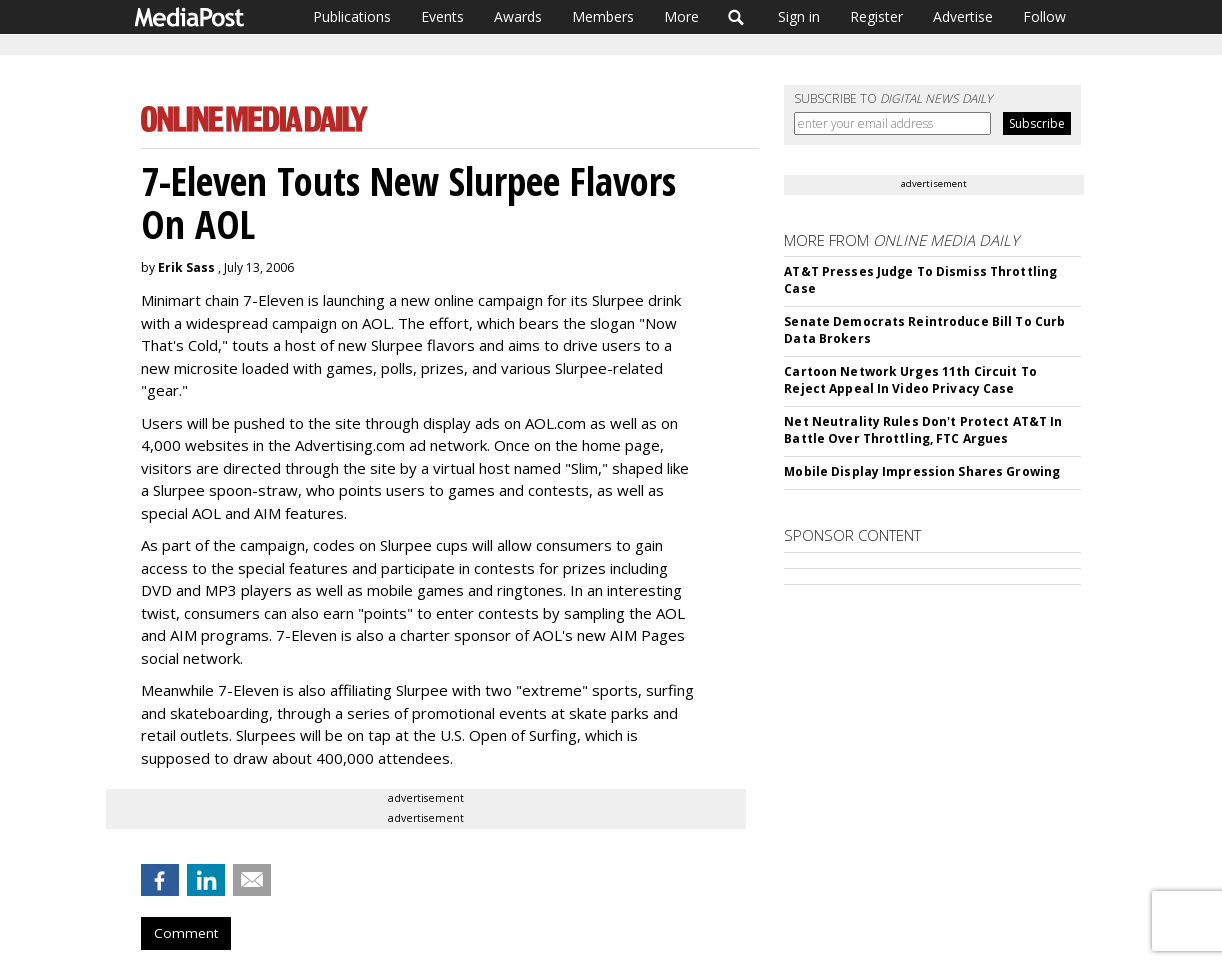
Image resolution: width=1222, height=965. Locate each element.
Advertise (963, 16)
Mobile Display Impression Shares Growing (922, 471)
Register (876, 16)
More (681, 16)
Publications (352, 16)
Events (442, 16)
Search (736, 17)
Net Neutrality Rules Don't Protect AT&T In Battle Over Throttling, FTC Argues (923, 430)
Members (603, 16)
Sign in (799, 16)
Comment (186, 933)
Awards (518, 16)
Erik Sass (186, 267)
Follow (1044, 16)
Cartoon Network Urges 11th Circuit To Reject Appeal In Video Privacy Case (910, 380)
